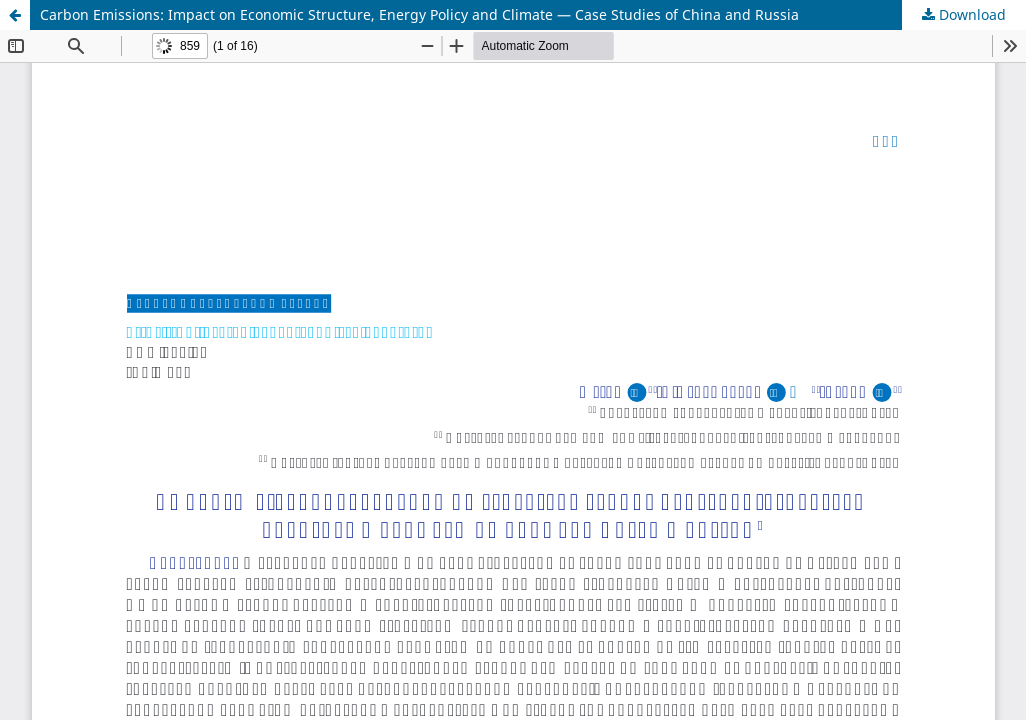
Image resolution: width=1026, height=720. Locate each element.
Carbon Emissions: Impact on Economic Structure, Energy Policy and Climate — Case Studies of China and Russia (419, 14)
